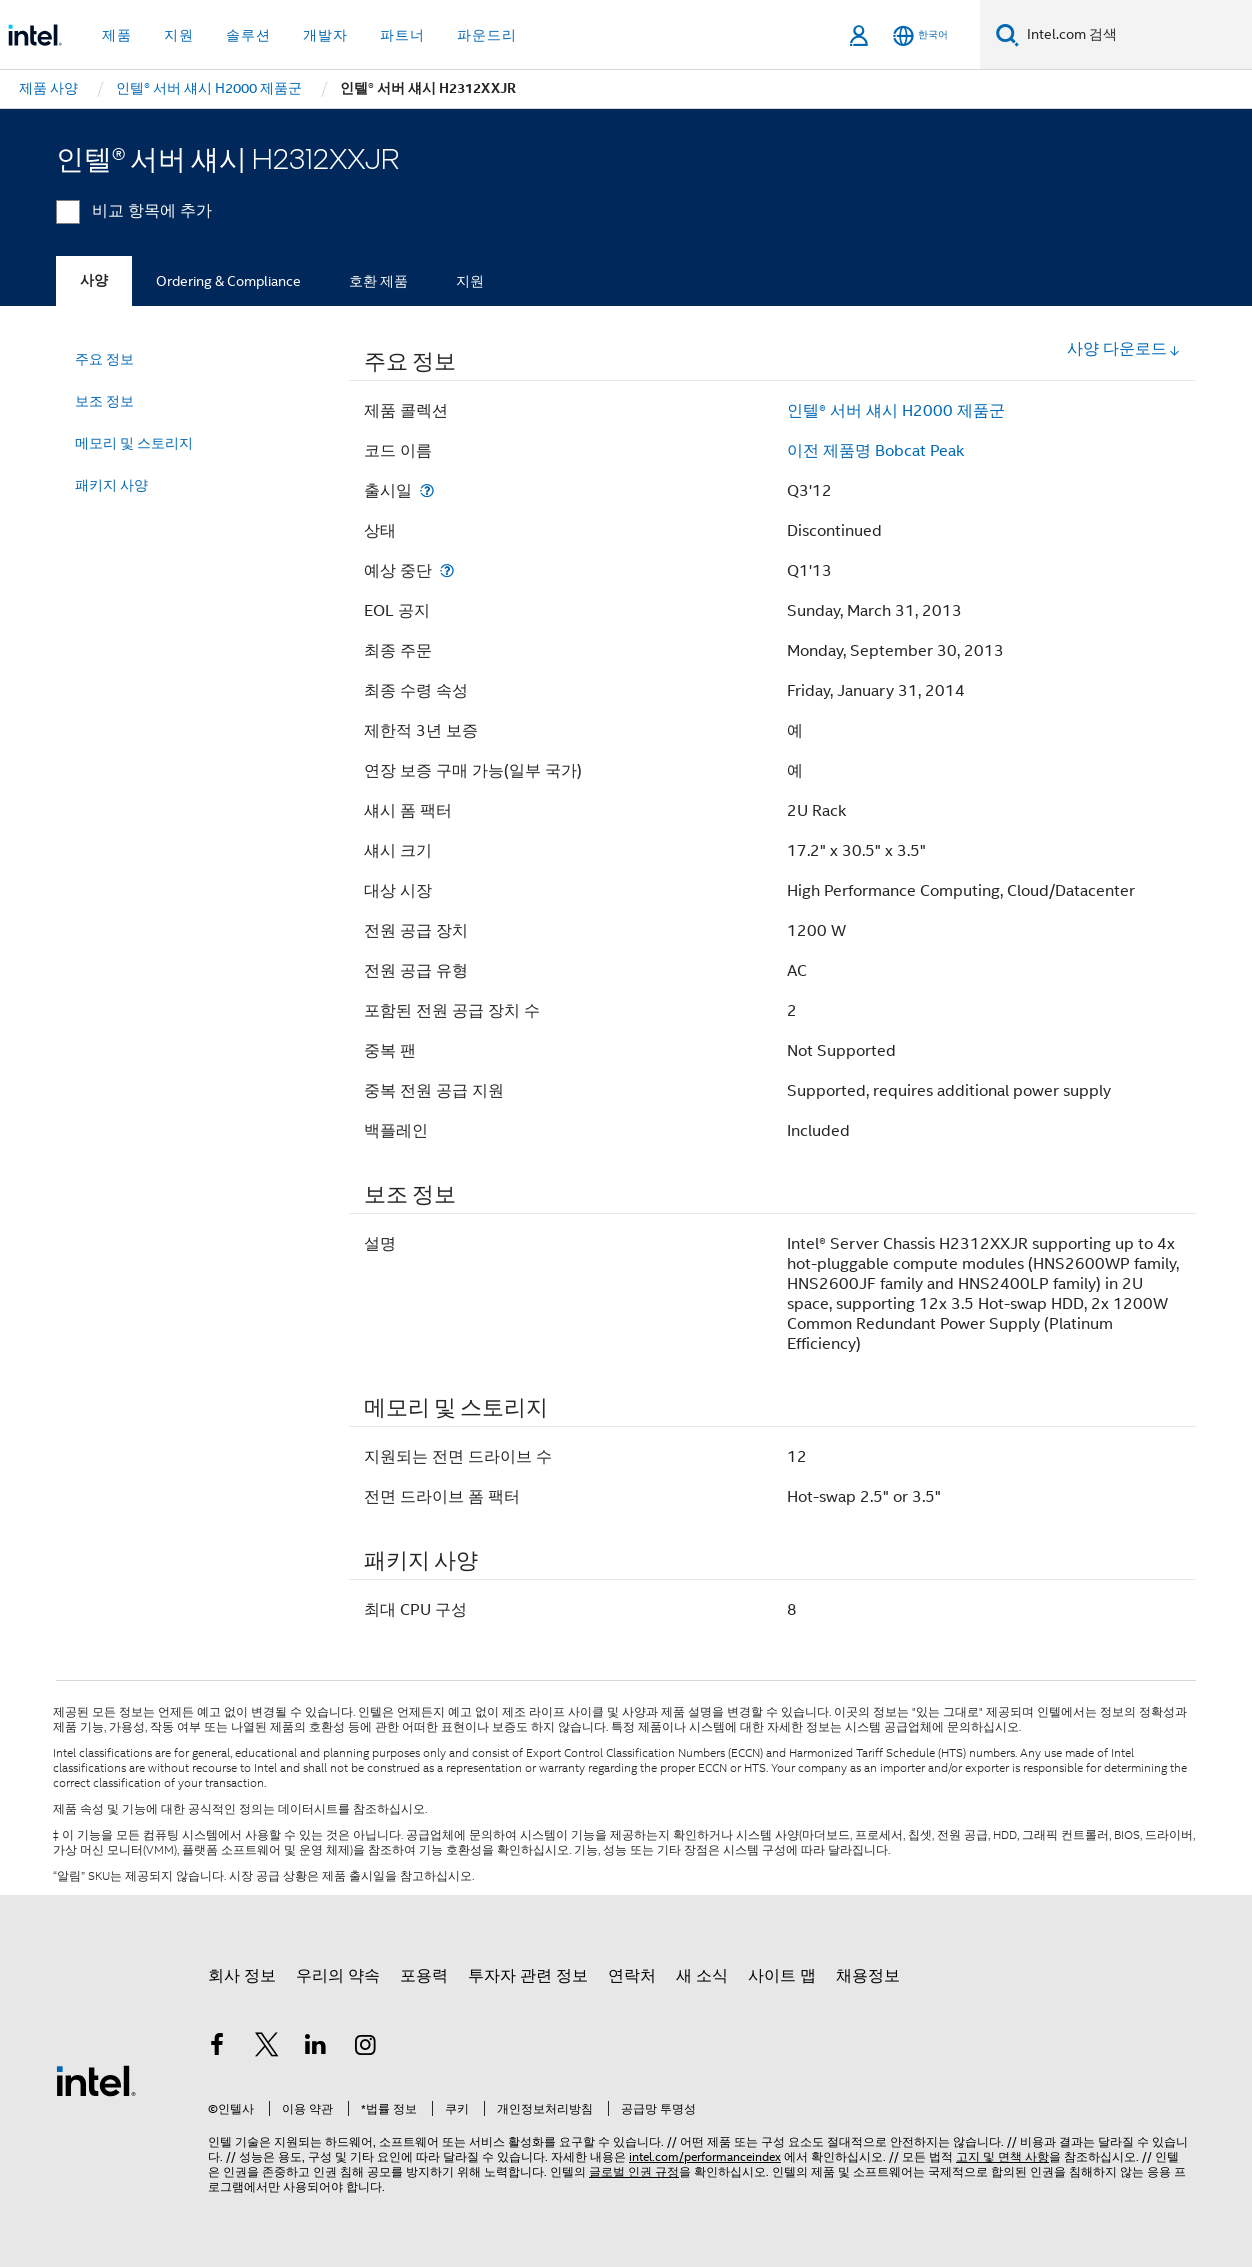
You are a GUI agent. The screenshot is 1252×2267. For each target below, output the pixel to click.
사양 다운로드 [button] (1124, 349)
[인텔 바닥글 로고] (96, 2080)
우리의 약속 (338, 1976)
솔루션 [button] (248, 35)
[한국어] (920, 35)
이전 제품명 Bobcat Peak (875, 451)
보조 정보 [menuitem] (104, 401)
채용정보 (868, 1976)
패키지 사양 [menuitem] (111, 485)
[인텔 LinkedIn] (316, 2048)
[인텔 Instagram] (366, 2048)
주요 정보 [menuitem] (104, 359)
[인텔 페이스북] (217, 2048)
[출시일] (427, 490)
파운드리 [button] (487, 35)
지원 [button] (179, 35)
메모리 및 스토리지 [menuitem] (134, 443)
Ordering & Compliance (228, 281)
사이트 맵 (782, 1976)
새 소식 (702, 1976)
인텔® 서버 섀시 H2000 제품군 (896, 411)
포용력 (424, 1976)
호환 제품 (378, 281)
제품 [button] (117, 35)
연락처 (632, 1976)
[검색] (1007, 34)
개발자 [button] (325, 35)
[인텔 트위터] (267, 2048)
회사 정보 (242, 1976)
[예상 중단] (447, 570)
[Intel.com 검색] (1135, 35)
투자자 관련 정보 (528, 1976)
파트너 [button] (402, 35)
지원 (470, 281)
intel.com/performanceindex (705, 2156)
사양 (94, 280)
